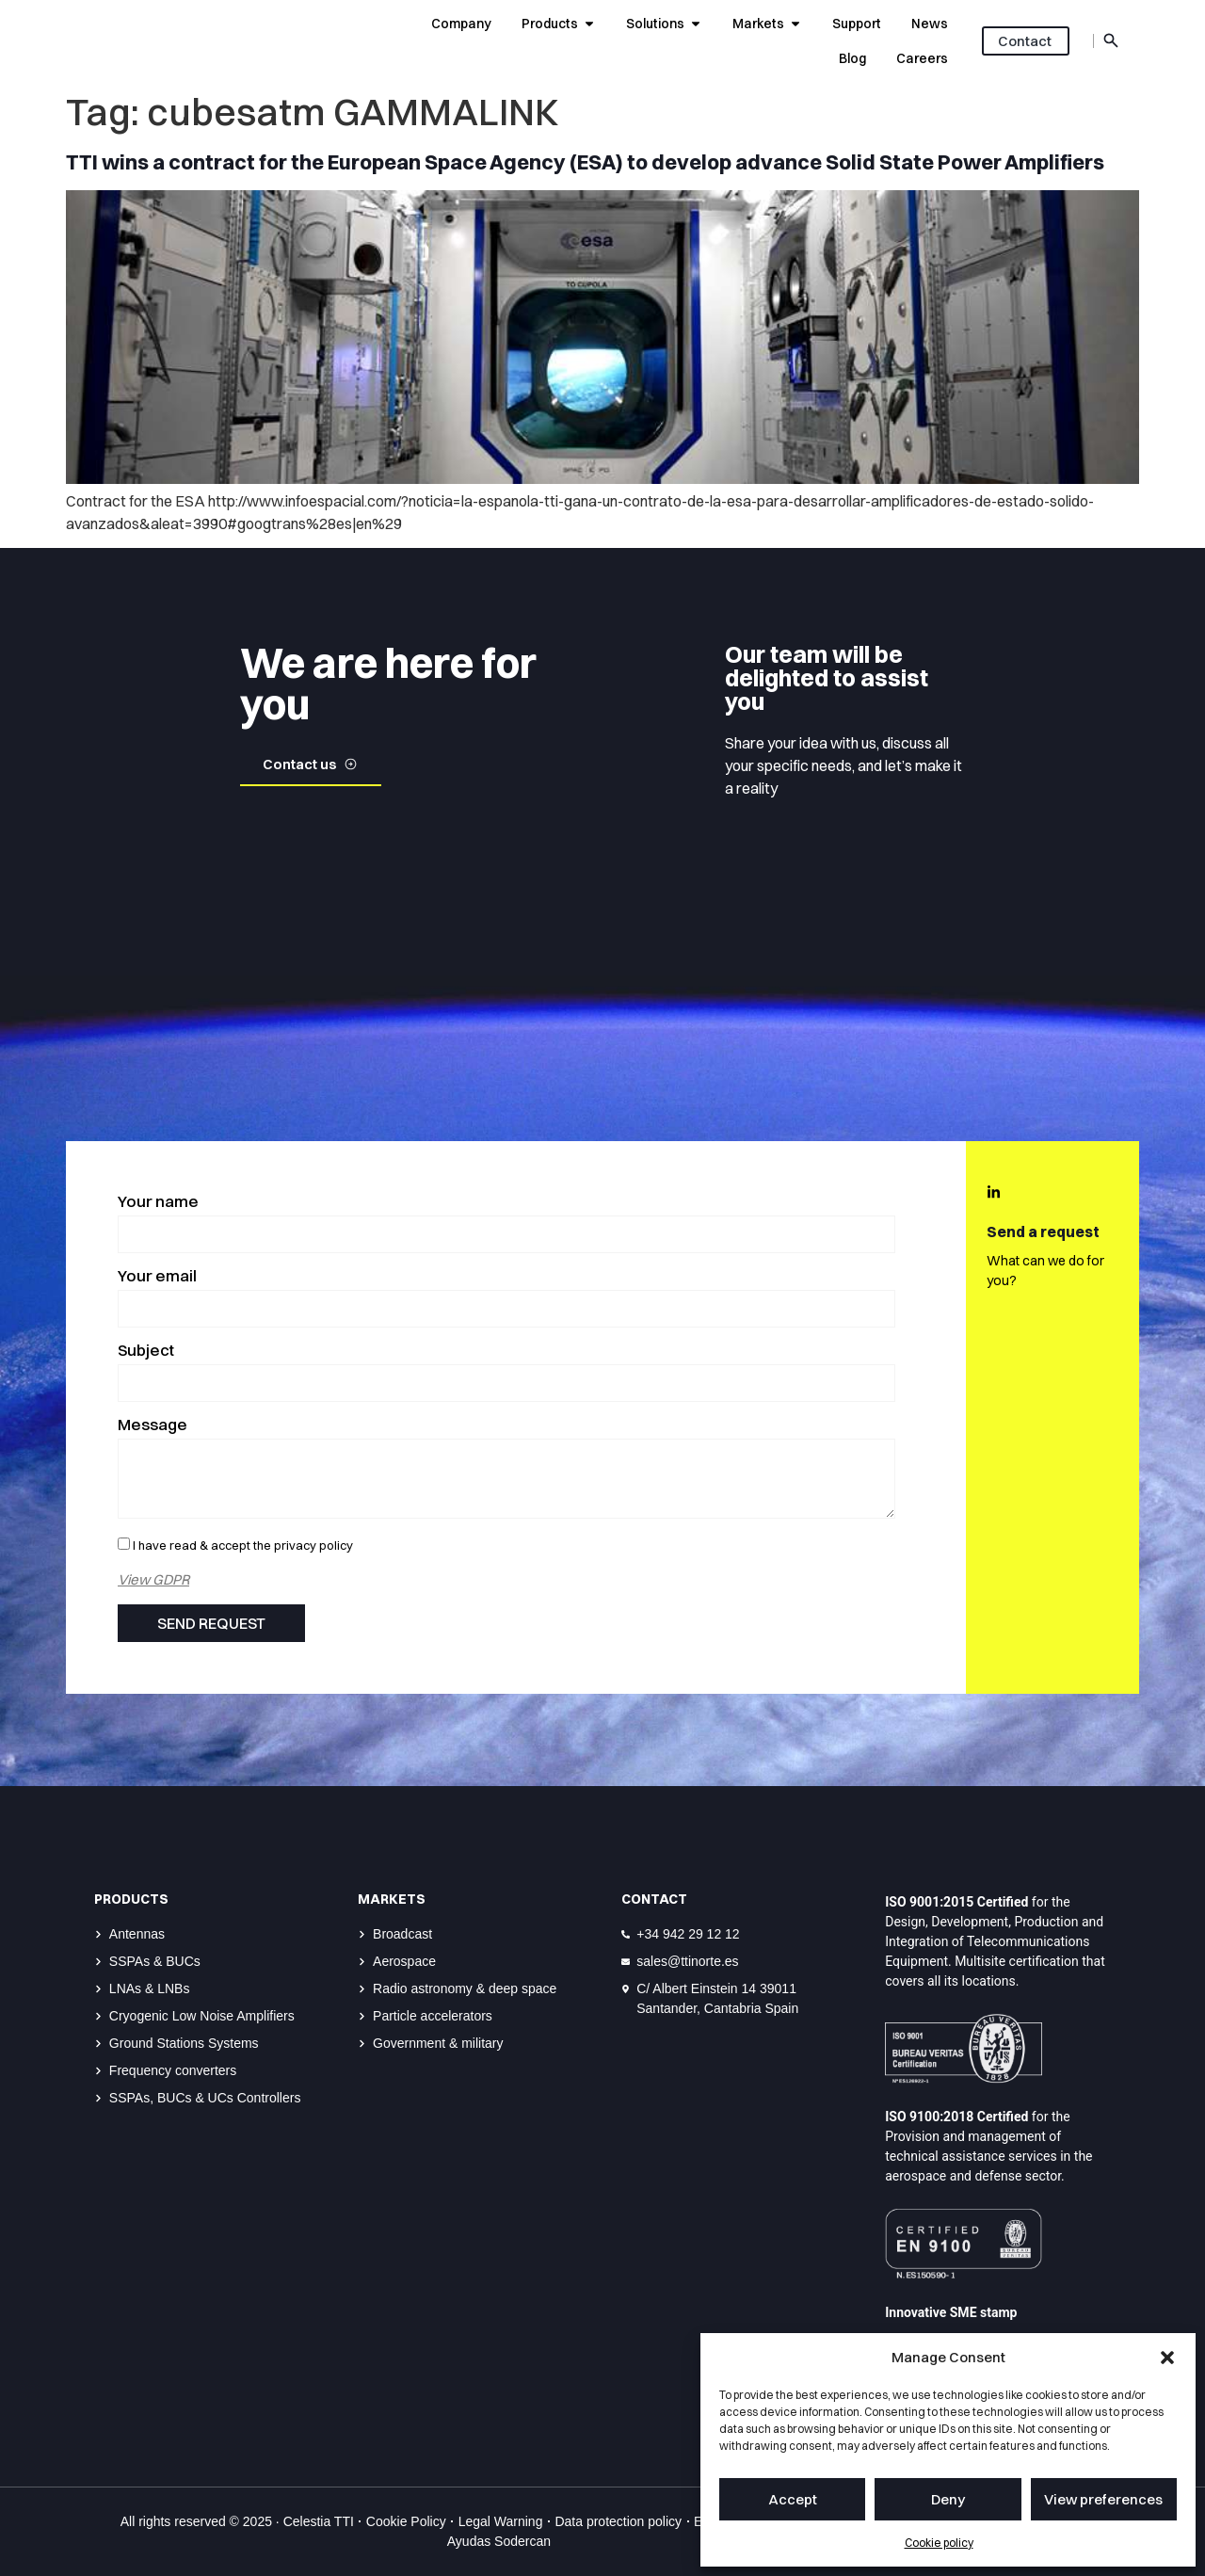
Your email (157, 1276)
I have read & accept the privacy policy (243, 1545)
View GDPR (153, 1579)
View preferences (1103, 2499)
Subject (146, 1351)
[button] (1167, 2357)
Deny (948, 2499)
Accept (792, 2499)
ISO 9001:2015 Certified (956, 1901)
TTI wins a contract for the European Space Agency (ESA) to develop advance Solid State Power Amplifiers (585, 162)
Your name (158, 1202)
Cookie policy (939, 2543)
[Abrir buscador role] (1110, 40)
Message (152, 1425)
